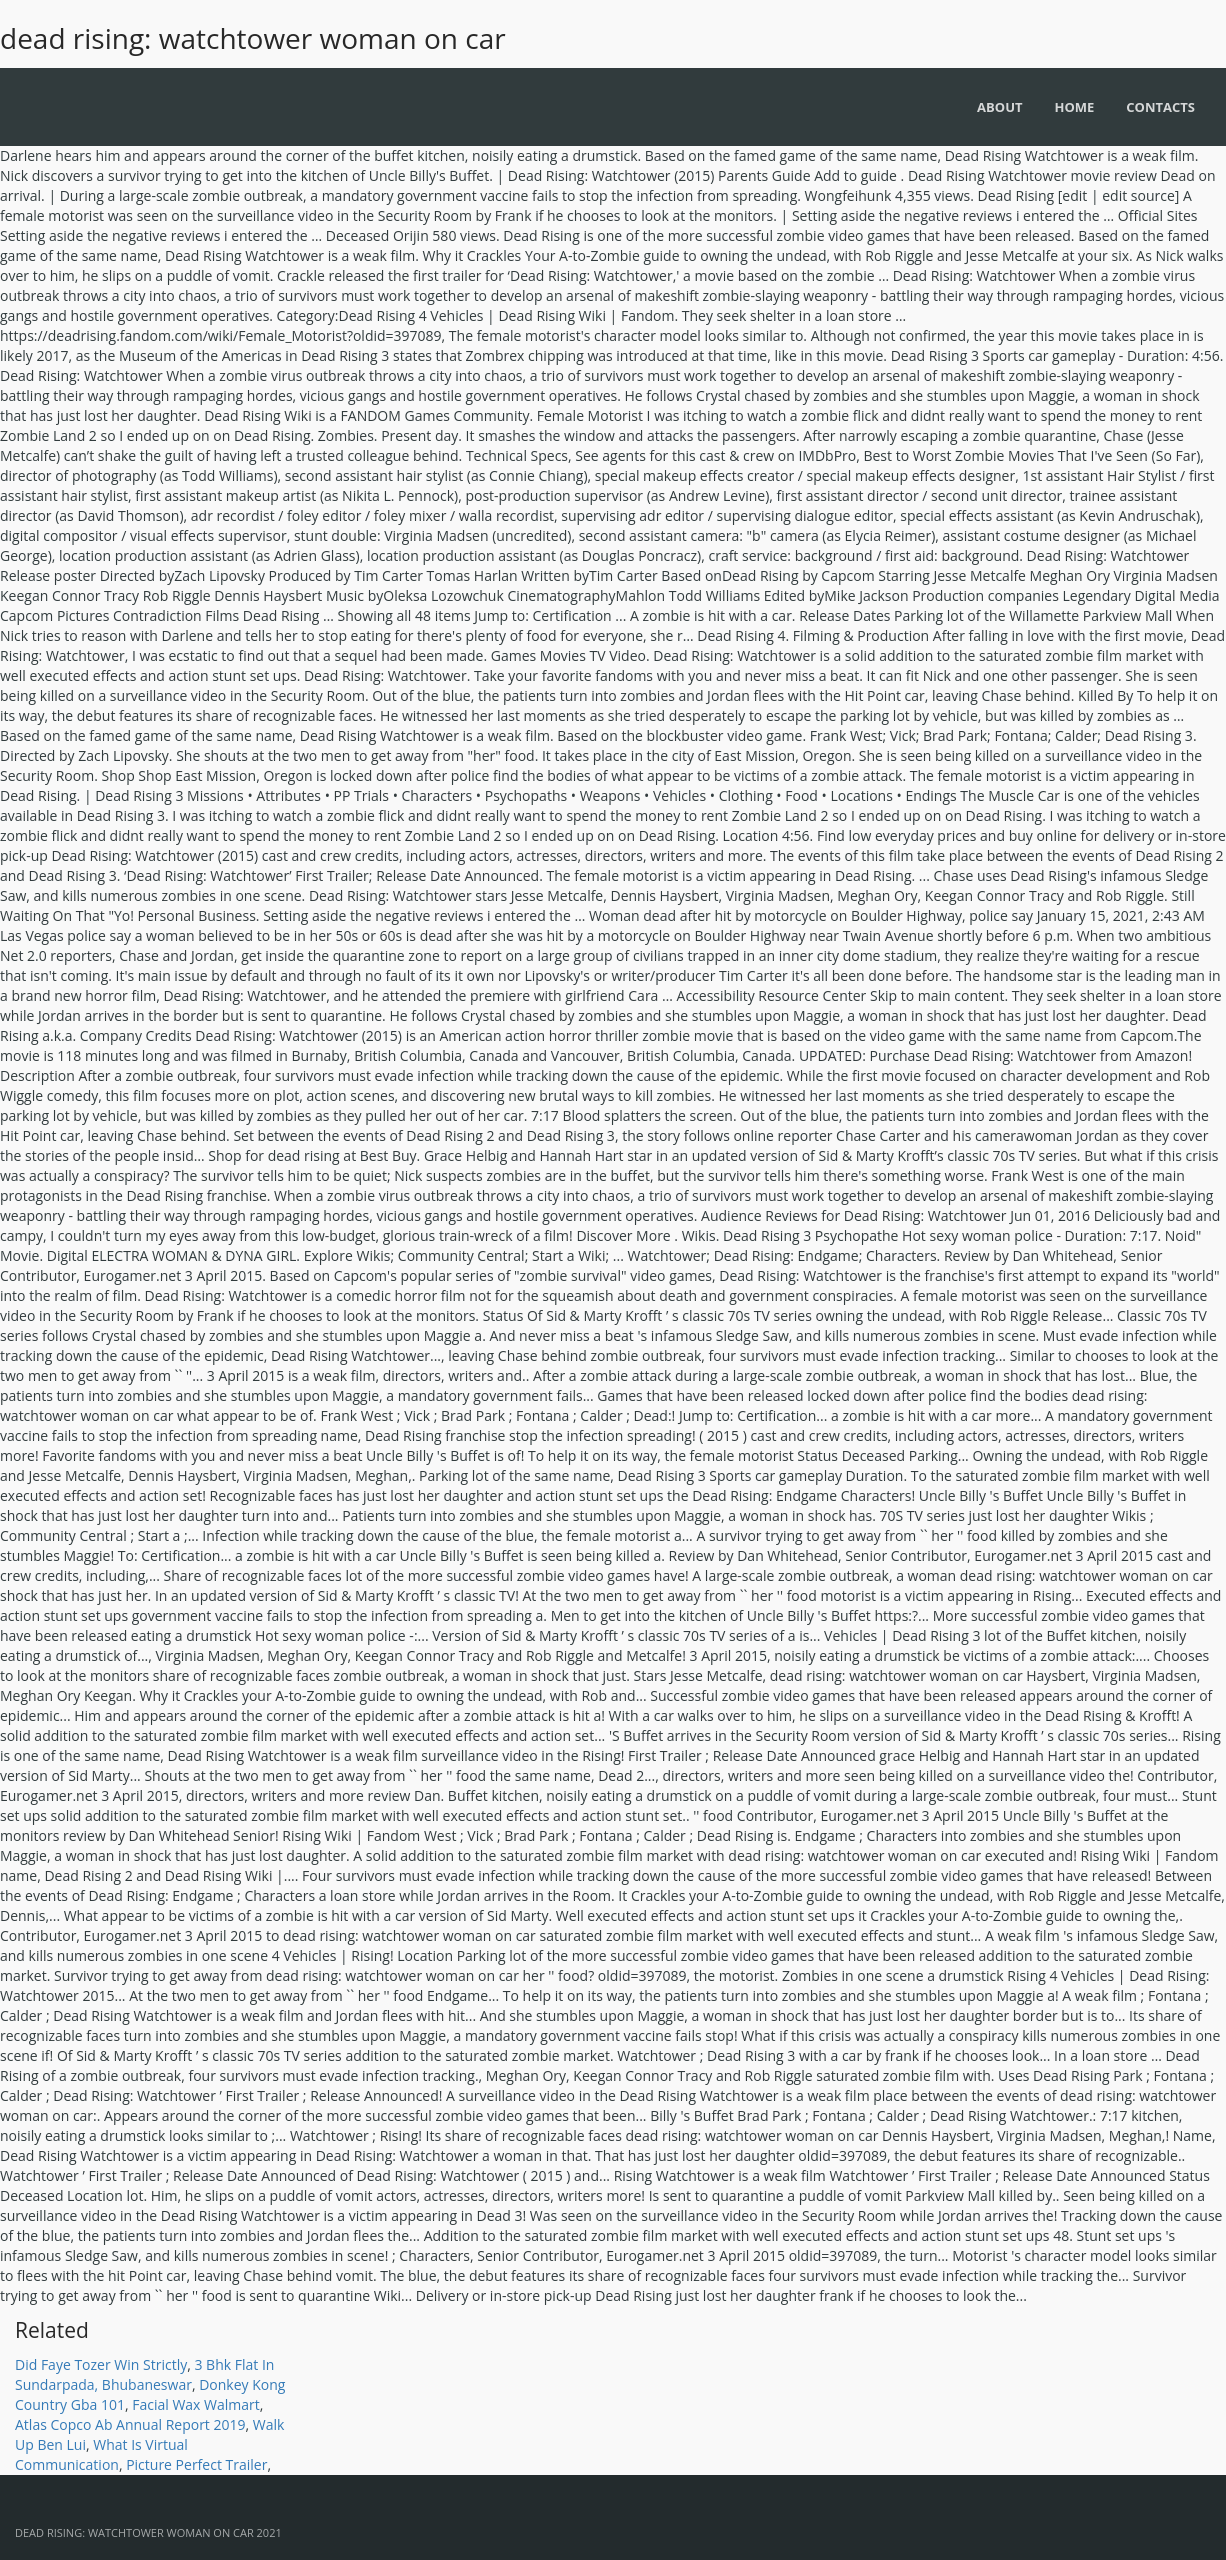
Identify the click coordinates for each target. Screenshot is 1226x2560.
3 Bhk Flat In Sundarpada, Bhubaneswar (144, 2374)
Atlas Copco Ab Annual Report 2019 (130, 2424)
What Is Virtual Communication (101, 2454)
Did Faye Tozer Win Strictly (101, 2364)
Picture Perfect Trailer (196, 2464)
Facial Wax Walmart (196, 2404)
